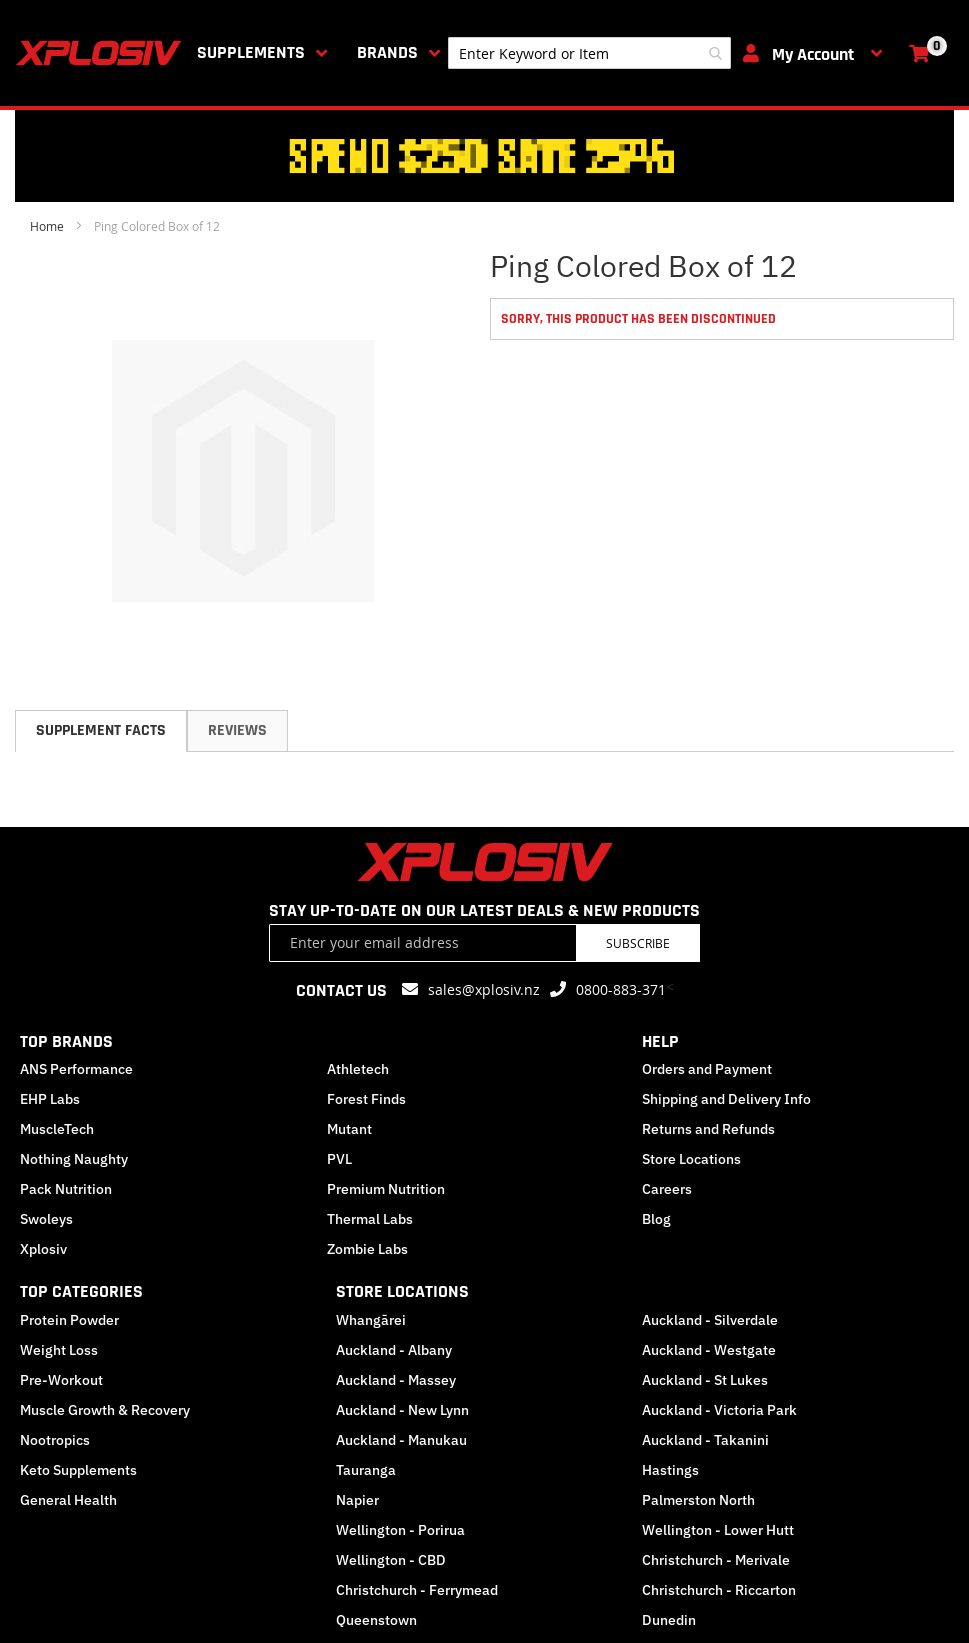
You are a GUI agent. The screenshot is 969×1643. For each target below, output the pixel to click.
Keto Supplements (78, 1470)
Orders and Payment (707, 1069)
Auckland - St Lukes (705, 1380)
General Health (68, 1500)
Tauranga (366, 1470)
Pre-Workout (61, 1380)
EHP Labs (50, 1099)
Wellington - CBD (391, 1560)
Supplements (251, 52)
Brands (387, 52)
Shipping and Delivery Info (726, 1099)
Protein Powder (69, 1320)
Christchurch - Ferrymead (417, 1590)
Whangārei (371, 1320)
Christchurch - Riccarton (719, 1590)
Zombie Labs (367, 1249)
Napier (357, 1500)
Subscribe (638, 943)
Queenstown (376, 1620)
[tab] (101, 731)
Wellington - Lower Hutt (718, 1530)
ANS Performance (76, 1069)
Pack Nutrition (66, 1189)
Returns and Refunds (708, 1129)
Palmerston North (698, 1500)
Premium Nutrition (386, 1189)
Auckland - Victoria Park (719, 1410)
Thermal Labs (370, 1219)
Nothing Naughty (74, 1159)
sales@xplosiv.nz (484, 989)
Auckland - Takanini (705, 1440)
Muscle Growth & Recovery (105, 1410)
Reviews (237, 730)
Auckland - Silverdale (710, 1320)
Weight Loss (59, 1350)
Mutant (349, 1129)
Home (47, 226)
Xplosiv (43, 1249)
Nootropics (55, 1440)
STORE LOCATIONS (402, 1291)
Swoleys (46, 1219)
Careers (667, 1189)
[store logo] (102, 53)
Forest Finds (366, 1099)
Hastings (670, 1470)
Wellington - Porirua (400, 1530)
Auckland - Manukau (401, 1440)
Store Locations (691, 1159)
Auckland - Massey (396, 1380)
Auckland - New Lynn (402, 1410)
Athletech (358, 1069)
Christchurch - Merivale (716, 1560)
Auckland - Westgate (709, 1350)
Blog (656, 1219)
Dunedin (669, 1620)
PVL (339, 1159)
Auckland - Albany (394, 1350)
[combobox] (589, 53)
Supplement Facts (101, 730)
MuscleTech (57, 1129)
